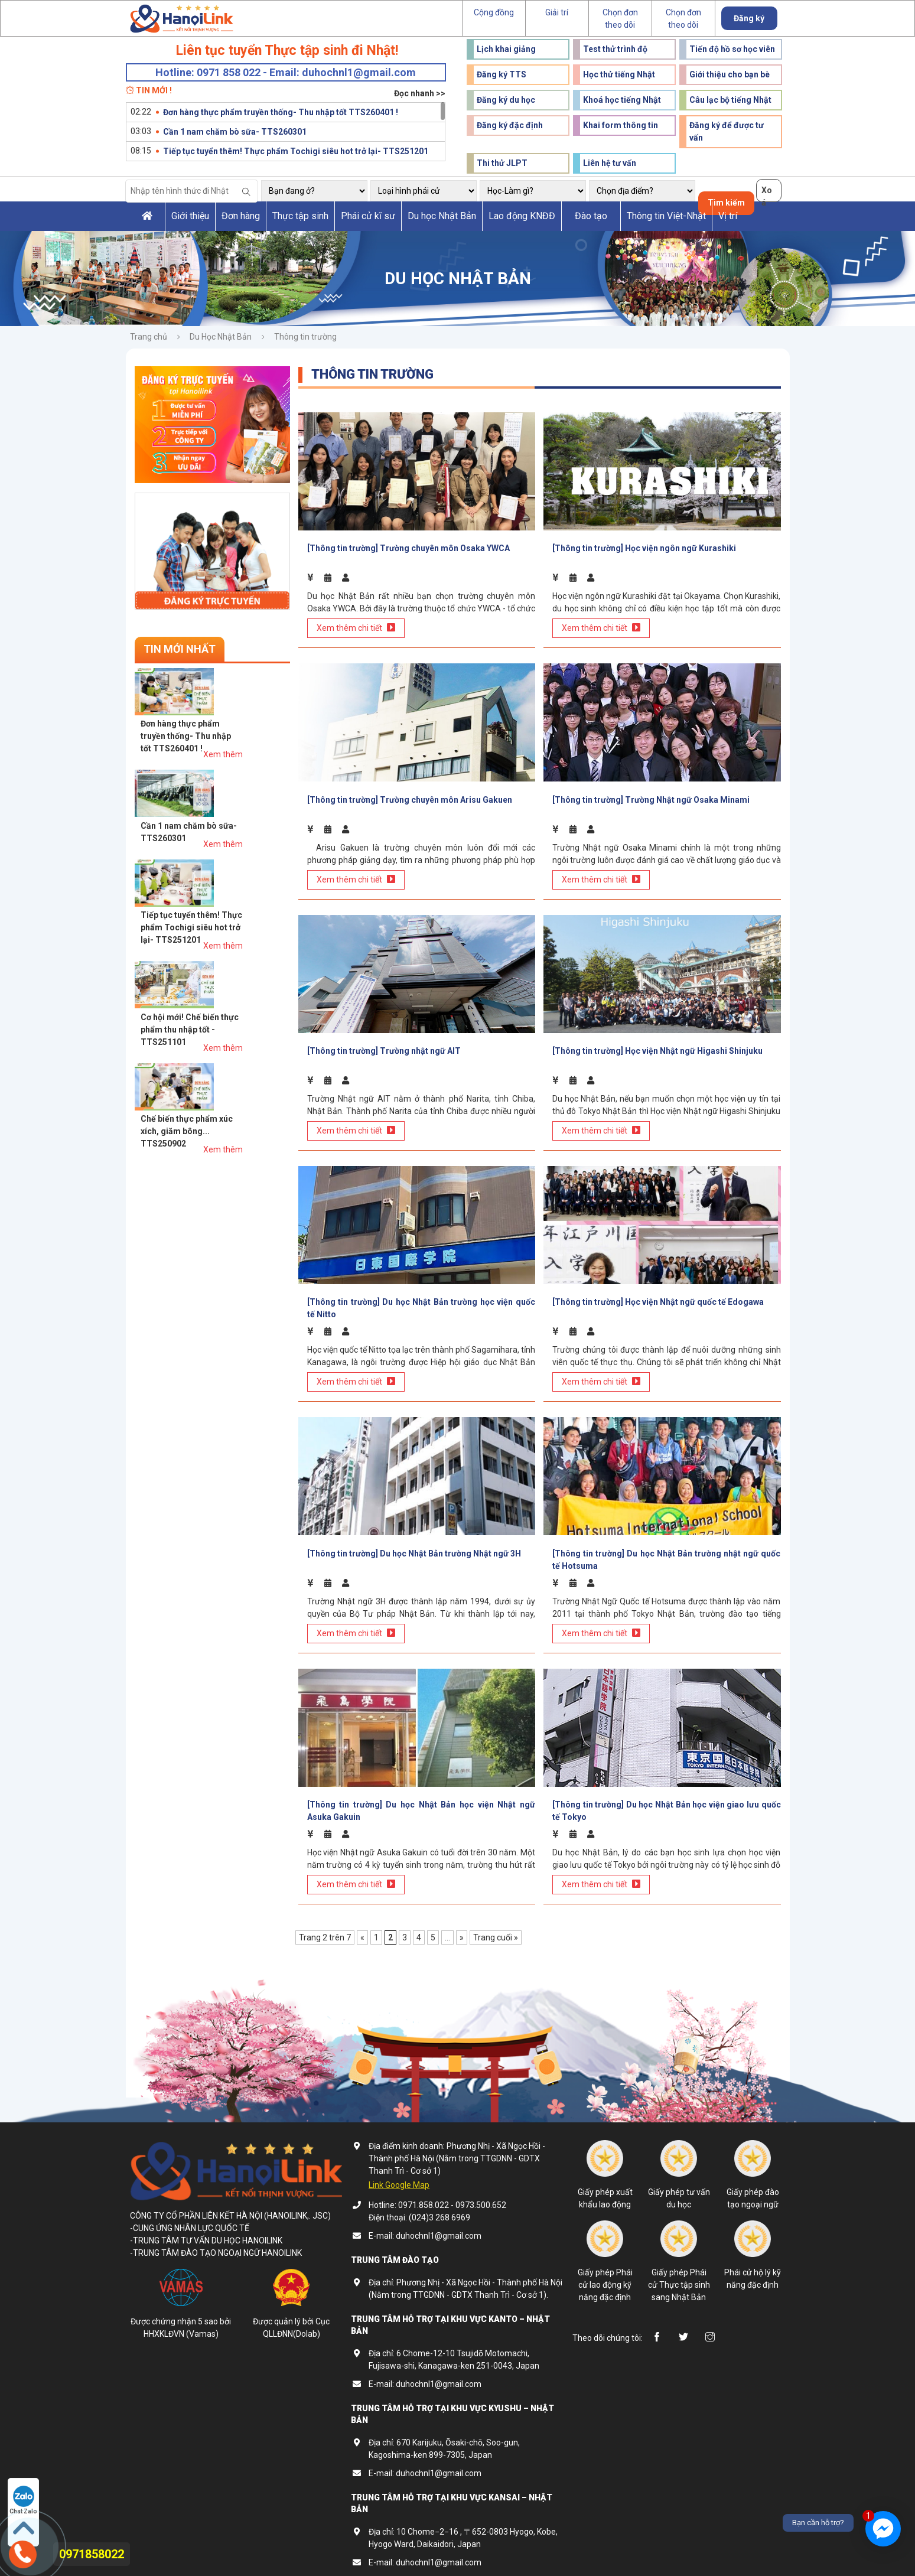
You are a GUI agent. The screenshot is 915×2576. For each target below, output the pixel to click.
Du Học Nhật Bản (221, 336)
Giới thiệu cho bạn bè (729, 74)
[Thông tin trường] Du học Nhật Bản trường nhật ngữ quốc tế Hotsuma (666, 1547)
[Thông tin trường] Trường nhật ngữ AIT (384, 1043)
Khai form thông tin (620, 125)
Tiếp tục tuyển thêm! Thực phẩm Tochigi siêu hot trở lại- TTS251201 (295, 151)
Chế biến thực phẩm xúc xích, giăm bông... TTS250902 (234, 911)
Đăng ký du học (506, 100)
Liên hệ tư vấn (609, 163)
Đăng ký (749, 18)
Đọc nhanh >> (419, 93)
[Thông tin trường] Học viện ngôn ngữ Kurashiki (644, 546)
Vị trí (727, 216)
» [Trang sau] (462, 1922)
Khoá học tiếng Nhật (622, 100)
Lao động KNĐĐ (522, 216)
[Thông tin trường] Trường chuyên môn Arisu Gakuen (409, 794)
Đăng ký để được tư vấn (726, 131)
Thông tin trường (305, 336)
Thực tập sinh (300, 216)
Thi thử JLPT (502, 163)
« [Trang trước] (362, 1922)
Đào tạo (591, 216)
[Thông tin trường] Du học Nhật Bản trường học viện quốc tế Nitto (421, 1298)
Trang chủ (148, 336)
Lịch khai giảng (506, 49)
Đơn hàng (241, 216)
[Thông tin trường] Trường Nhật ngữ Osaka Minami (651, 794)
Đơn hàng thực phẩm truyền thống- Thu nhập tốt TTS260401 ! (280, 112)
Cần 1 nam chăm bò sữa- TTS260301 (235, 131)
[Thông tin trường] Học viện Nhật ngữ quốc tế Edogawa (658, 1292)
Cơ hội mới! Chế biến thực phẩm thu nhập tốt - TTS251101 (237, 855)
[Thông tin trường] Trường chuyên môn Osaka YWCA (408, 546)
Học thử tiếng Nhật (619, 74)
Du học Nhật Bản (442, 216)
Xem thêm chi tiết (356, 625)
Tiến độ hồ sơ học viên (732, 49)
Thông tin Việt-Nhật (666, 216)
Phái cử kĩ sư (368, 216)
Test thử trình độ (615, 49)
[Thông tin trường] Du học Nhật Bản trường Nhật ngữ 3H (414, 1540)
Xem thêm (270, 704)
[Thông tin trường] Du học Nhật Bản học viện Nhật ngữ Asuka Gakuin (421, 1795)
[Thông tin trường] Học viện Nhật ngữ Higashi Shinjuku (657, 1043)
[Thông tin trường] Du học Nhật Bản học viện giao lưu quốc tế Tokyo (666, 1795)
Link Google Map (399, 2169)
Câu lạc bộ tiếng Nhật (730, 100)
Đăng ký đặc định (510, 125)
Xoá (766, 193)
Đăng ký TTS (501, 74)
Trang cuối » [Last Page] (495, 1922)
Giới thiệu (190, 216)
